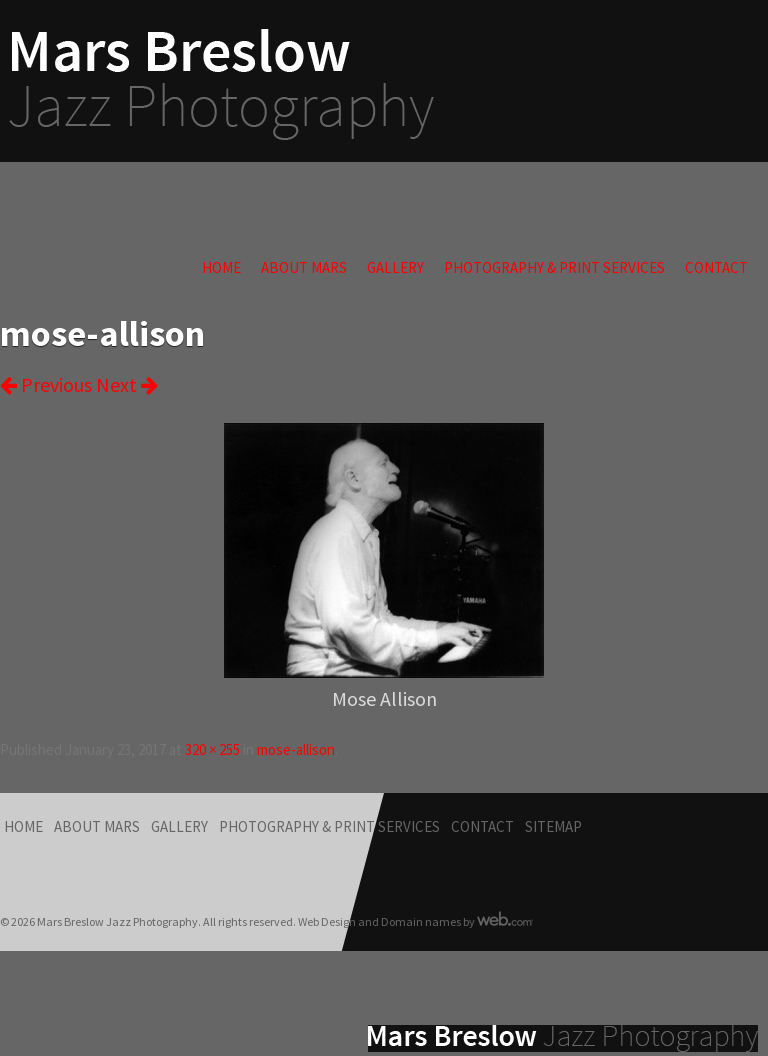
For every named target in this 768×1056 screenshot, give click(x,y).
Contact (716, 267)
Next (127, 384)
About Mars (304, 267)
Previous (46, 384)
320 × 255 (212, 749)
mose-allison (296, 749)
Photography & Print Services (554, 267)
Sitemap (553, 826)
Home (221, 267)
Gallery (395, 267)
